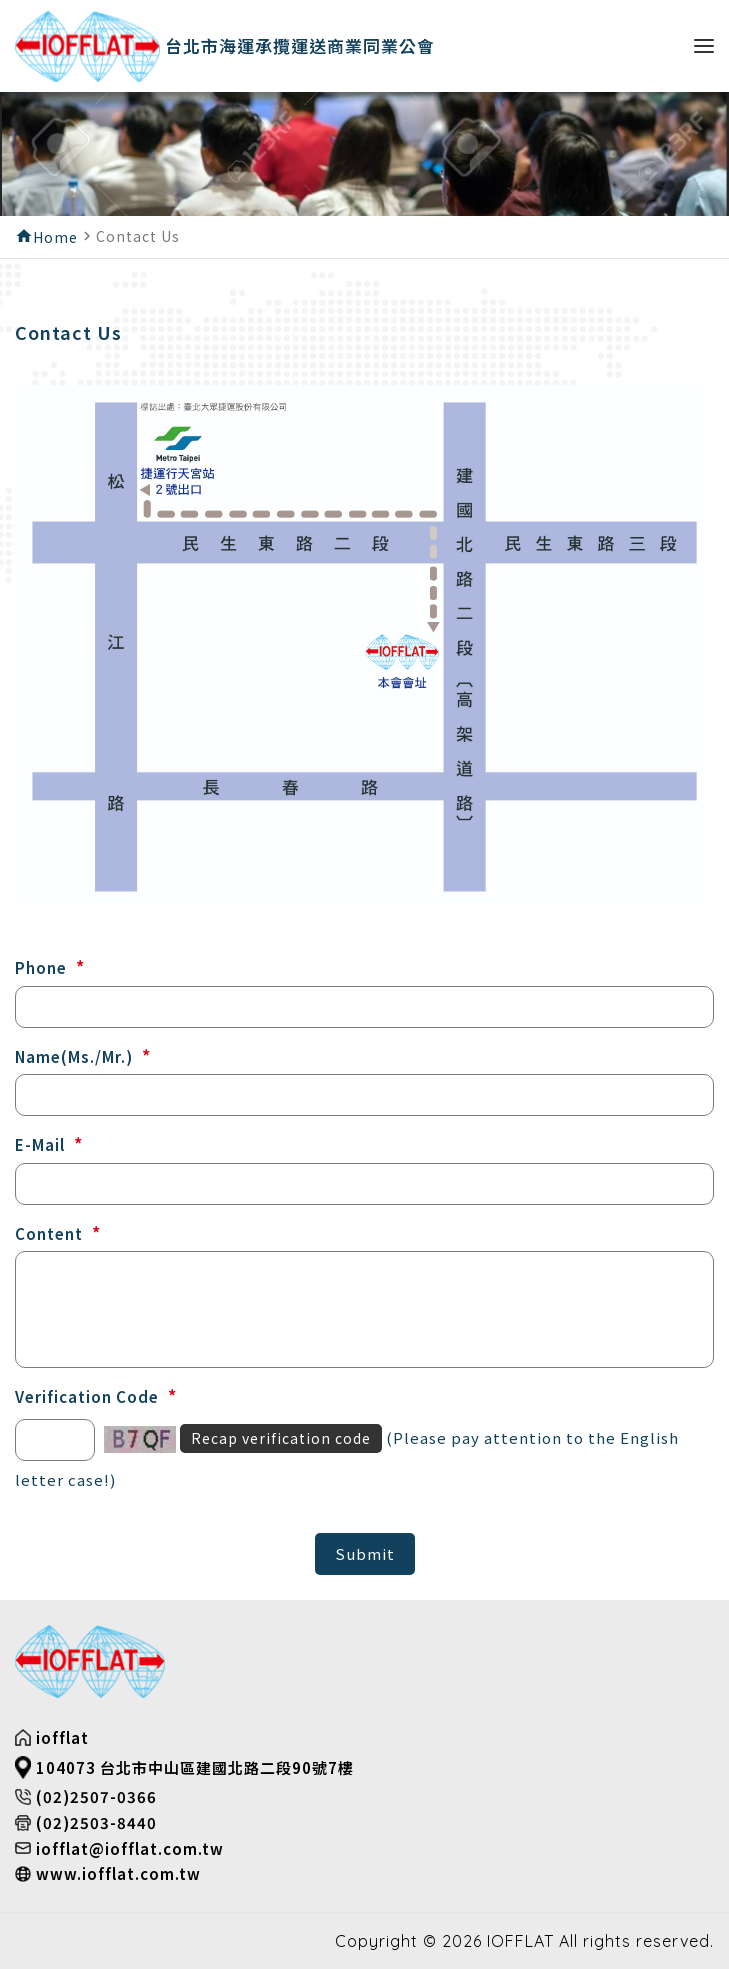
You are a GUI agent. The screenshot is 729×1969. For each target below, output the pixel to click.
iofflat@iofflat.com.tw (130, 1848)
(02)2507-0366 (96, 1796)
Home (55, 237)
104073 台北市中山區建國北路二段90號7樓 (195, 1767)
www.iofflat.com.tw (118, 1873)
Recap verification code (281, 1438)
